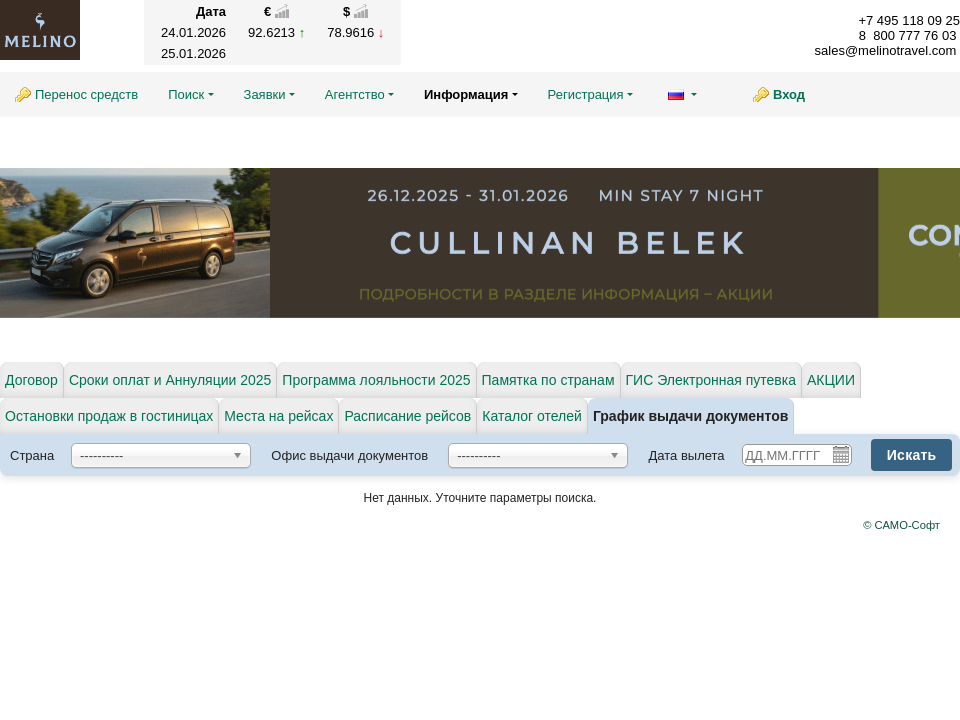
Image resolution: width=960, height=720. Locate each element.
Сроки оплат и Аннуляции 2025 (170, 380)
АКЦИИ (831, 380)
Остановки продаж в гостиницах (109, 416)
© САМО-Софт (901, 525)
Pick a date (840, 454)
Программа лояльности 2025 (376, 380)
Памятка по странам (548, 380)
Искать (912, 455)
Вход (789, 94)
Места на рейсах (278, 416)
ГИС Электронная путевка (711, 380)
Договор (31, 380)
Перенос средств (86, 94)
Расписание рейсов (407, 416)
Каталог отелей (532, 416)
